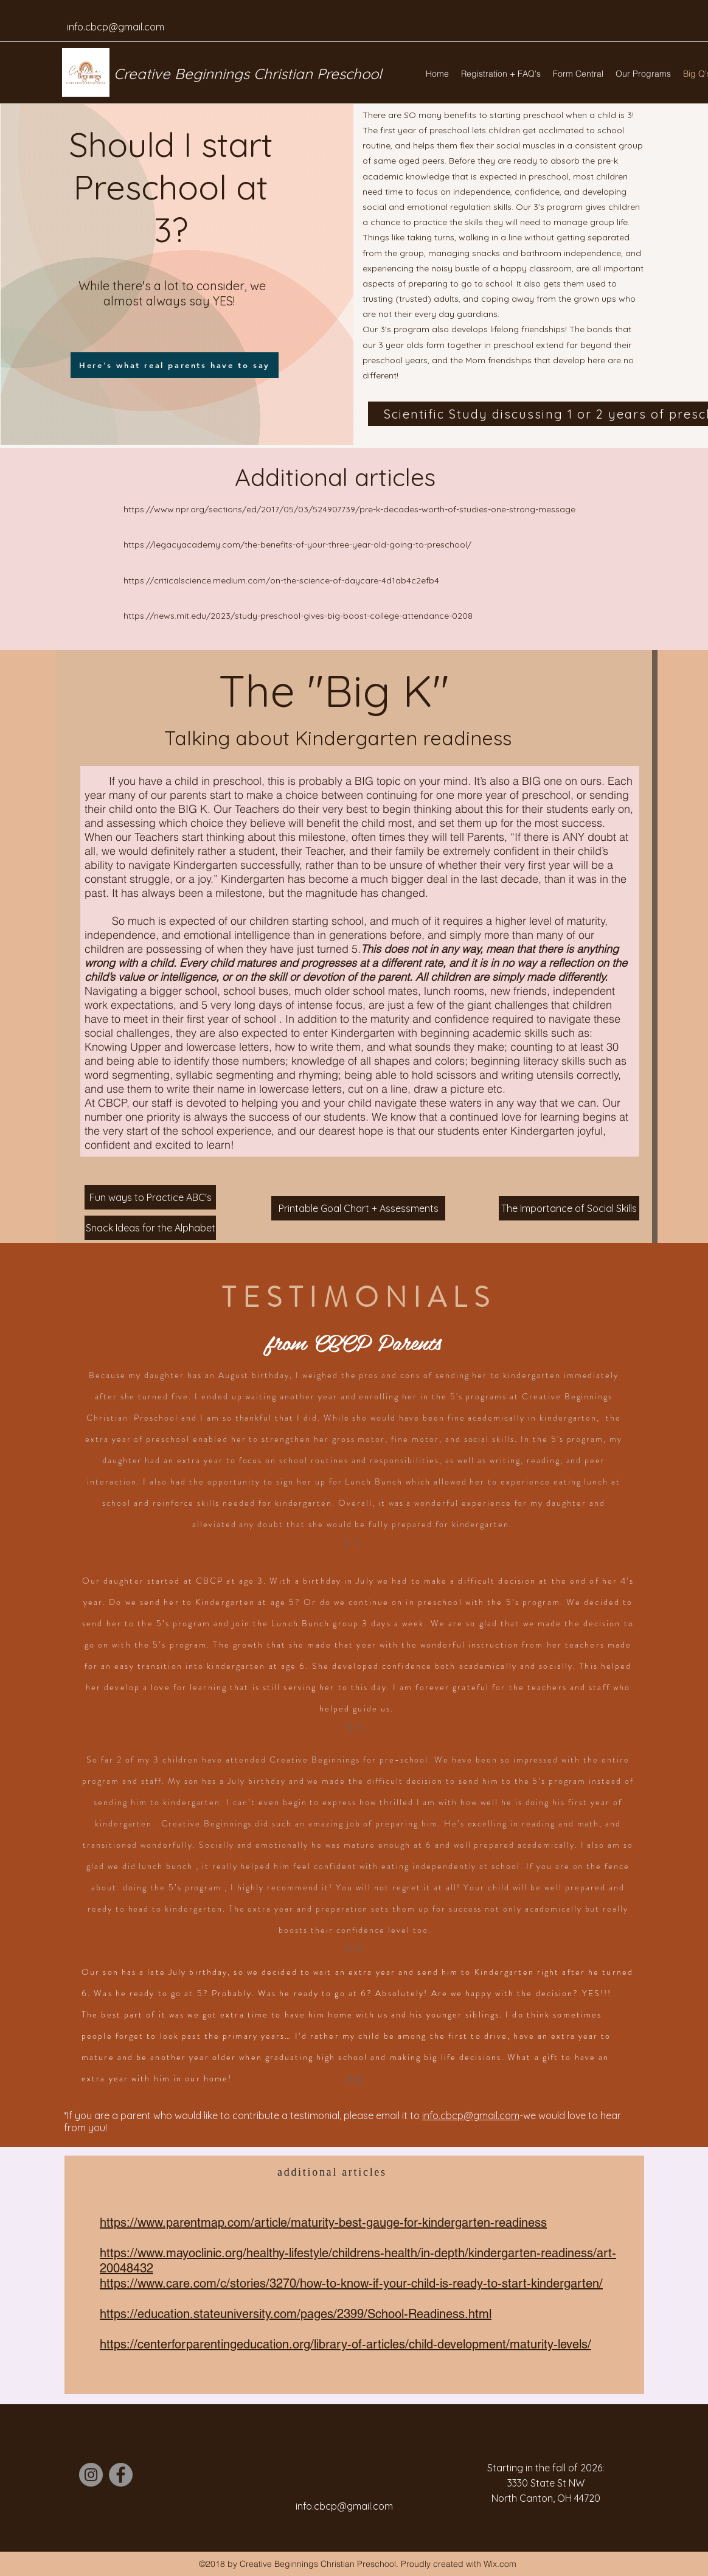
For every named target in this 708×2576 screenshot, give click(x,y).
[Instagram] (91, 2475)
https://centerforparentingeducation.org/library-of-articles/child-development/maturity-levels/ (345, 2344)
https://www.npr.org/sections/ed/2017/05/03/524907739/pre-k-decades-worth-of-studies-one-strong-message (350, 509)
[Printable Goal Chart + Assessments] (358, 1208)
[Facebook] (121, 2475)
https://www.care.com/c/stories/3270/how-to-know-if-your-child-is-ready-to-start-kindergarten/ (351, 2283)
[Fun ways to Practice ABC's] (150, 1197)
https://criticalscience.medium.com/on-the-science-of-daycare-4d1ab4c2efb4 (281, 580)
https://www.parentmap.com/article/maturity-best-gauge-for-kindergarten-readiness (323, 2222)
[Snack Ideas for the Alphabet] (150, 1228)
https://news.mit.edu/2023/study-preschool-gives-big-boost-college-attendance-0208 (299, 615)
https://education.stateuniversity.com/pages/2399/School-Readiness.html (295, 2313)
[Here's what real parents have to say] (175, 365)
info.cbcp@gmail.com (115, 27)
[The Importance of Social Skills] (569, 1208)
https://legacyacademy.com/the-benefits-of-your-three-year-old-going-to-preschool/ (298, 544)
